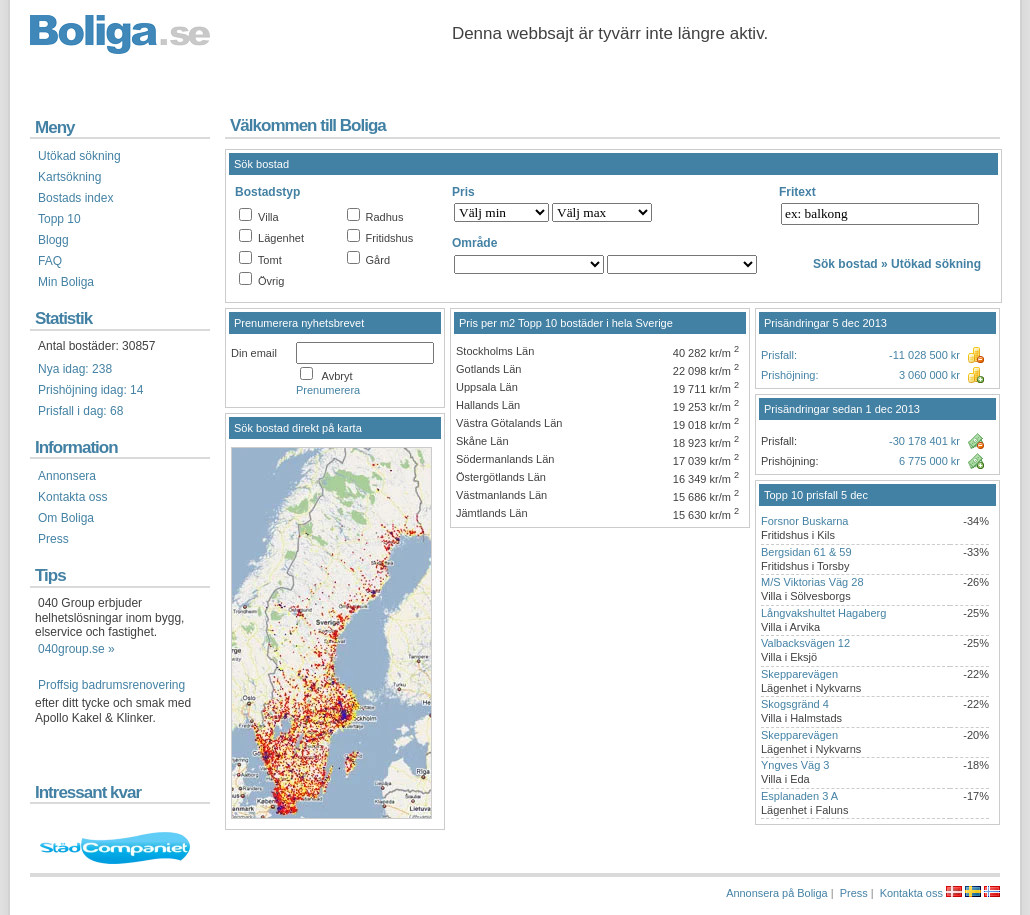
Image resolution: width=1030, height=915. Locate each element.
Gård (378, 260)
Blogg (53, 240)
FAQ (50, 261)
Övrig (271, 281)
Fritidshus (390, 238)
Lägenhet (281, 238)
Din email (254, 353)
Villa (268, 217)
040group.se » (76, 649)
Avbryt (337, 376)
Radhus (385, 217)
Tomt (270, 260)
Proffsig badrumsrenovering (111, 685)
